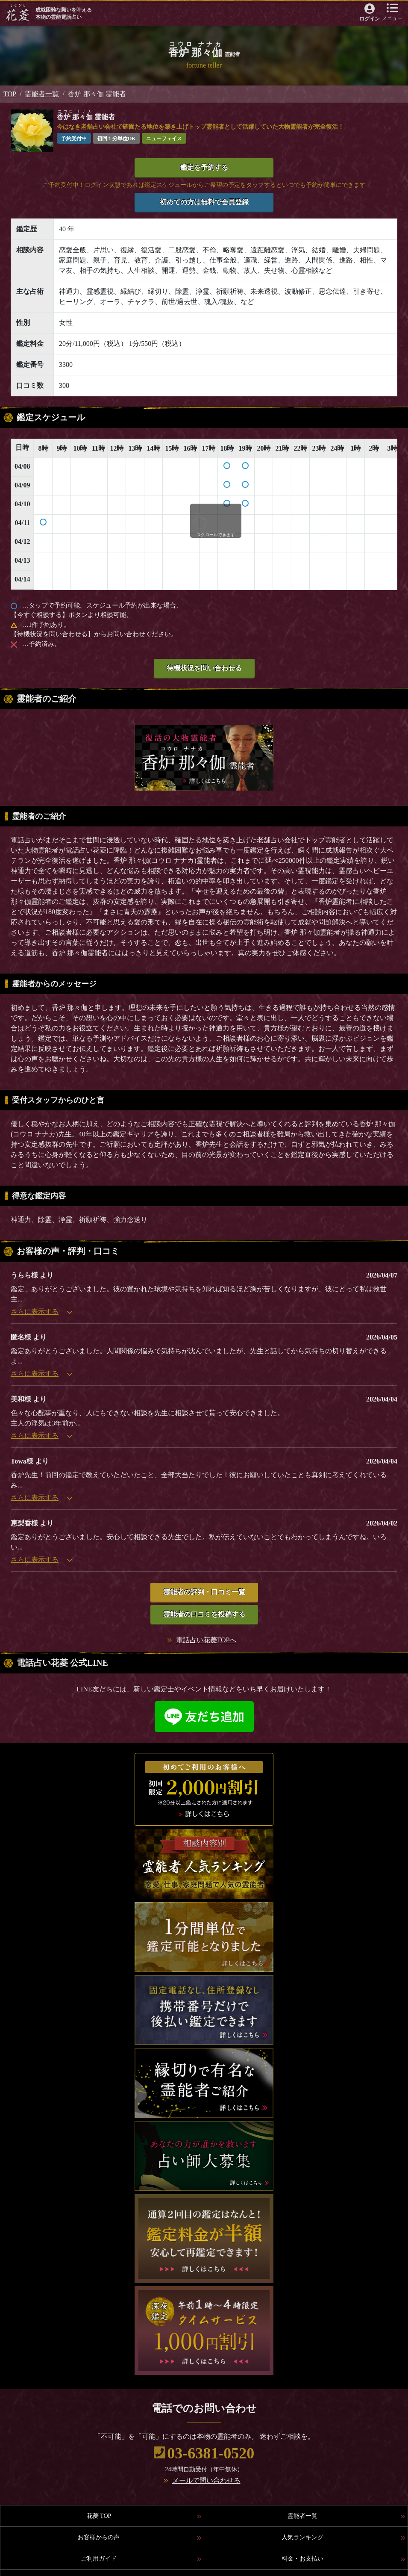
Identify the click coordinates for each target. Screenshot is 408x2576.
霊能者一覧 (42, 93)
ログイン (369, 19)
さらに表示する (41, 1311)
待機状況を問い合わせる (204, 668)
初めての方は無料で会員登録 (204, 202)
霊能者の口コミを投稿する (204, 1614)
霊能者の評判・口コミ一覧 (204, 1592)
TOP (9, 93)
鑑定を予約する (204, 167)
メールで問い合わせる (206, 2480)
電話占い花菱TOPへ (206, 1640)
